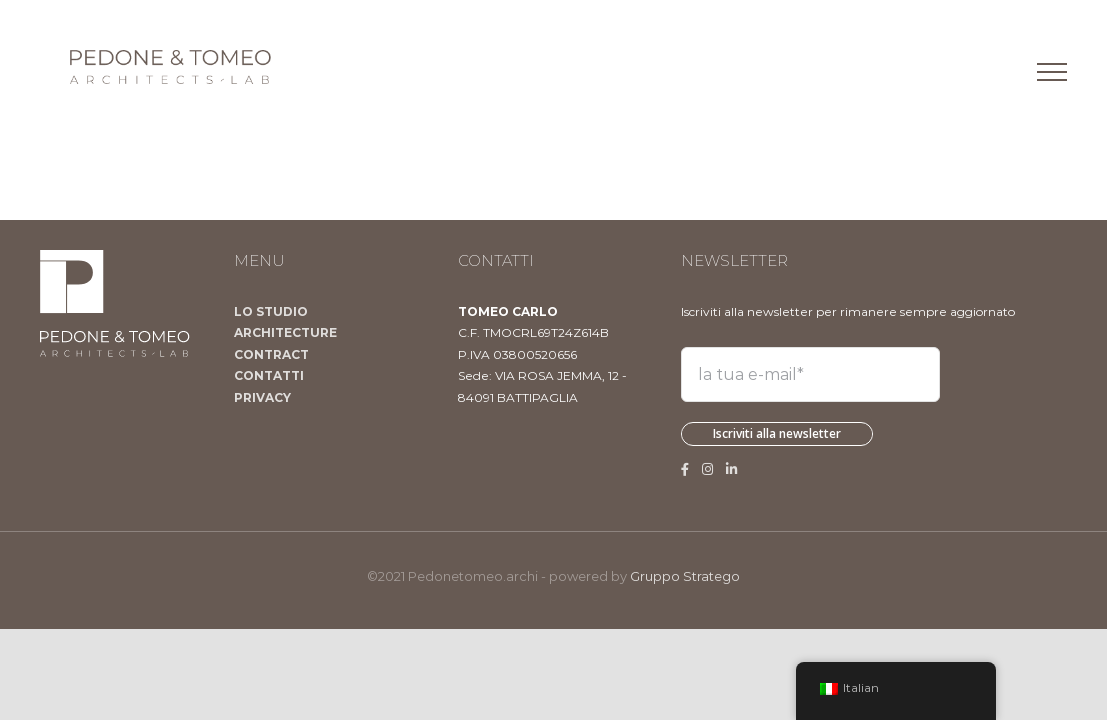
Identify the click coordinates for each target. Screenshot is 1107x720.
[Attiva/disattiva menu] (1052, 72)
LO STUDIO (271, 311)
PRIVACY (262, 397)
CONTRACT (271, 354)
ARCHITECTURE (285, 332)
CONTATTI (269, 375)
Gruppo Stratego (685, 576)
